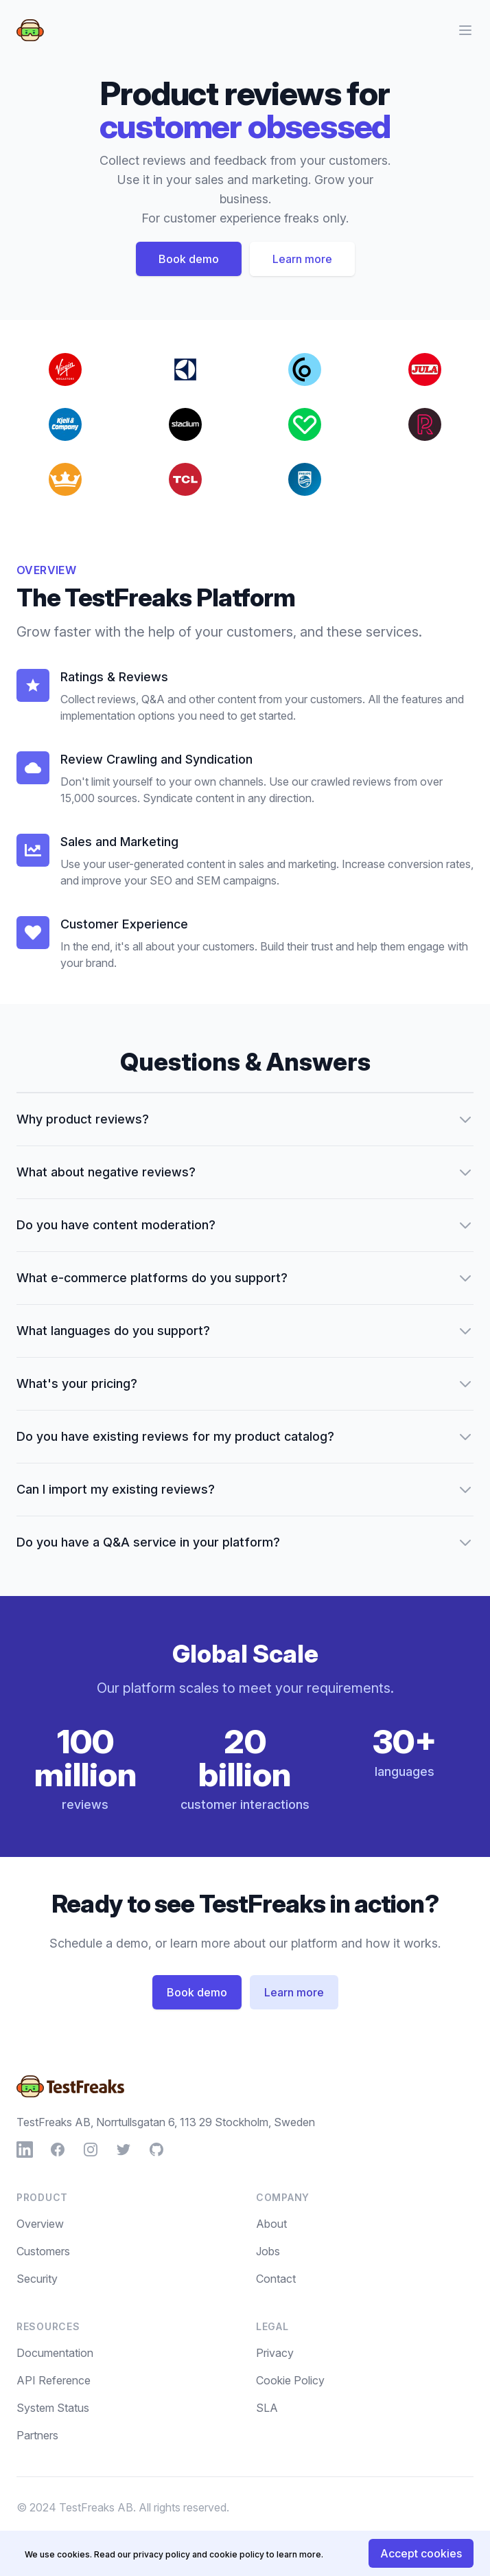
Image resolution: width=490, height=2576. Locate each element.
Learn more (302, 259)
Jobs (268, 2251)
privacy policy (161, 2554)
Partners (37, 2435)
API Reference (53, 2380)
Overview (40, 2224)
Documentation (54, 2353)
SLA (267, 2408)
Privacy (275, 2353)
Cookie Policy (290, 2380)
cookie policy (236, 2554)
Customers (43, 2251)
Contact (276, 2279)
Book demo (189, 259)
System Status (52, 2408)
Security (37, 2279)
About (271, 2224)
